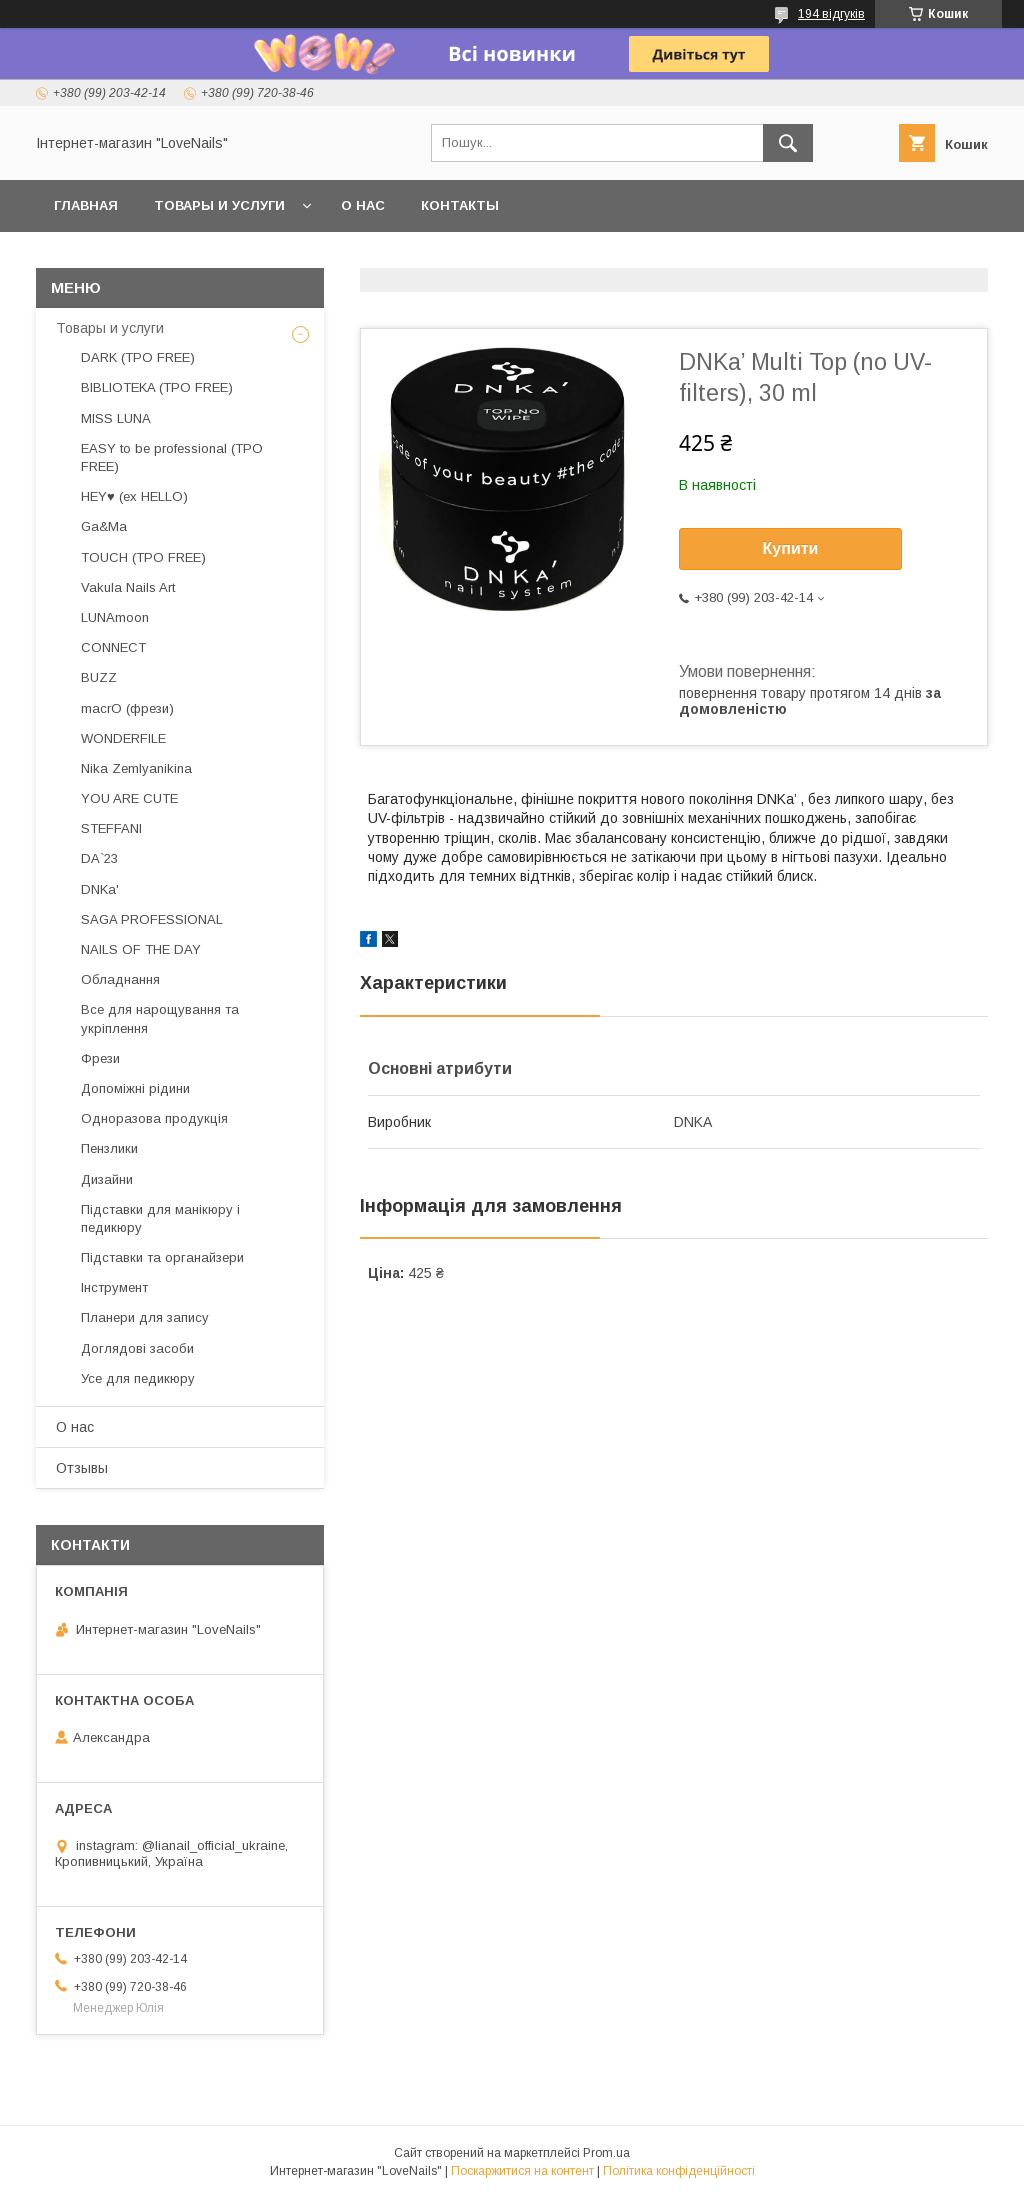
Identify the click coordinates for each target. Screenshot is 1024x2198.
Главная (86, 205)
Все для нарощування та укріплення (160, 1018)
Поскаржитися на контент (522, 2171)
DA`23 (99, 858)
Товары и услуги (219, 205)
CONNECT (113, 647)
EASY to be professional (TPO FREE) (172, 457)
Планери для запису (145, 1317)
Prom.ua (606, 2153)
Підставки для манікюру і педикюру (160, 1218)
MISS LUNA (116, 418)
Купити (791, 548)
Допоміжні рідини (135, 1088)
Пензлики (109, 1148)
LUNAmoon (115, 617)
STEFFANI (111, 828)
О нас (363, 205)
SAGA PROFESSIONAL (152, 919)
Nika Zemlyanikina (136, 768)
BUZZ (99, 677)
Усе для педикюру (138, 1378)
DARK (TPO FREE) (138, 357)
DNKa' (100, 889)
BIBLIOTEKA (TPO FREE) (157, 387)
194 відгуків (831, 14)
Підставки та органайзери (162, 1257)
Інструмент (114, 1287)
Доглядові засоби (137, 1348)
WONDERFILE (123, 738)
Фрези (100, 1058)
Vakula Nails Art (128, 587)
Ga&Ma (104, 526)
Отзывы (82, 1468)
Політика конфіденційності (679, 2171)
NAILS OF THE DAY (141, 949)
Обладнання (120, 979)
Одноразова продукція (154, 1118)
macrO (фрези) (127, 708)
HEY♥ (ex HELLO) (134, 496)
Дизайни (107, 1179)
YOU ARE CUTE (129, 798)
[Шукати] (788, 143)
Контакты (460, 205)
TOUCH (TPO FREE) (143, 557)
